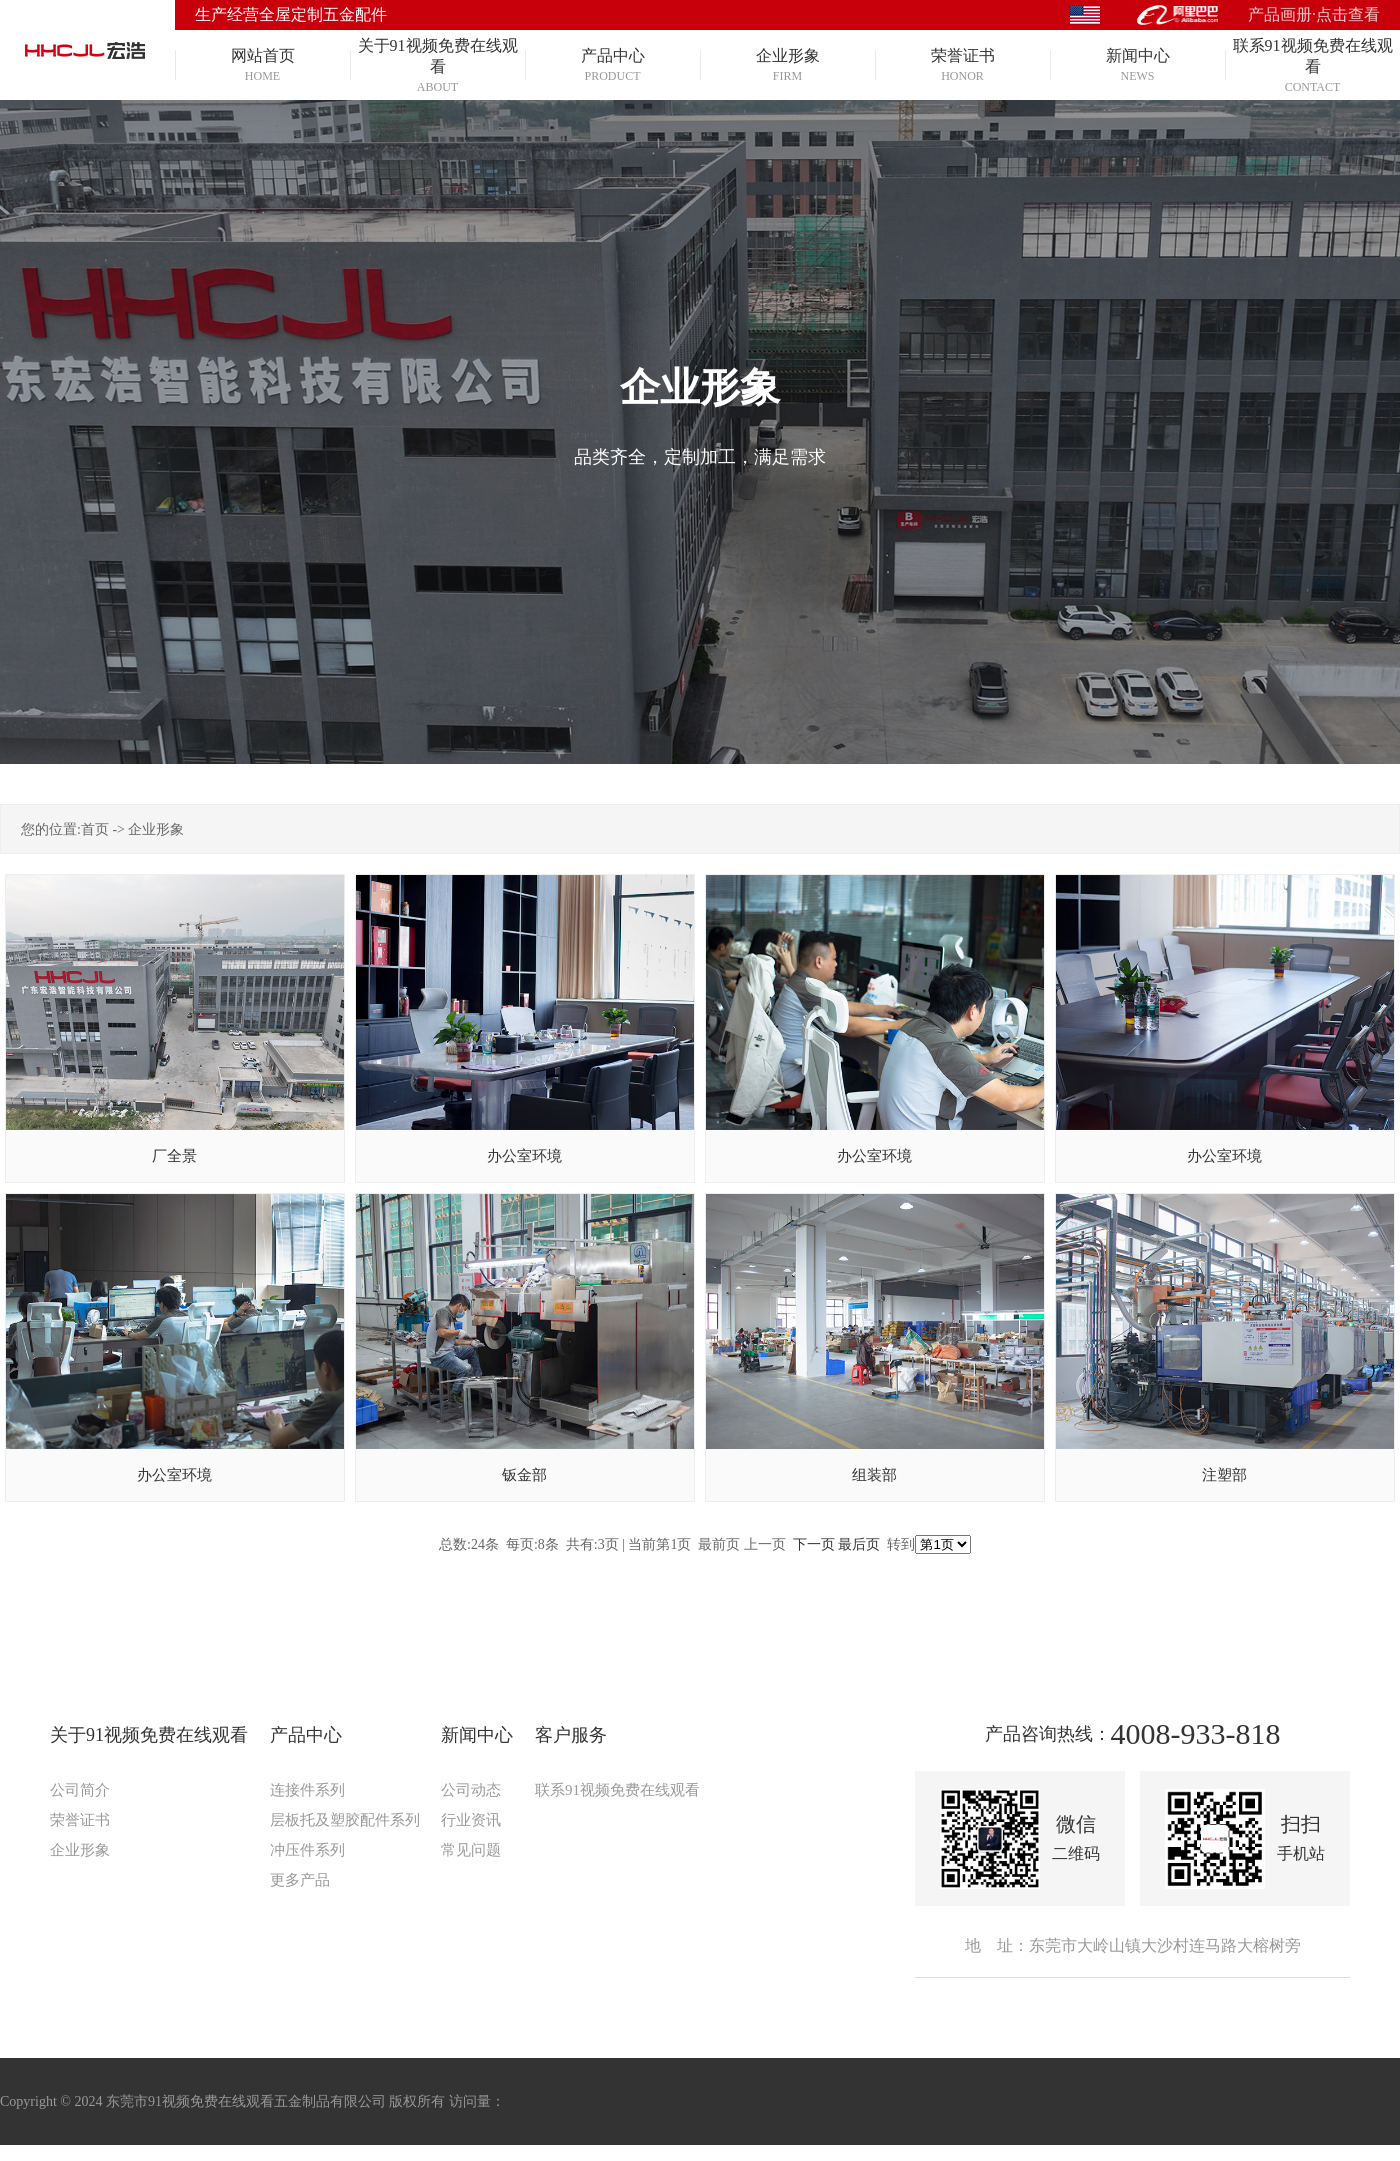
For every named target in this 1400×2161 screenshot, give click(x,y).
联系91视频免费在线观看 (617, 1790)
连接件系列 (307, 1790)
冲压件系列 (307, 1850)
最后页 (859, 1544)
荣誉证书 (80, 1820)
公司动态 (471, 1790)
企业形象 (156, 829)
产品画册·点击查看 (1314, 14)
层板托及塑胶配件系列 (345, 1820)
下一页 (814, 1544)
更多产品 (300, 1880)
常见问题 (471, 1850)
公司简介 (80, 1790)
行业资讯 (471, 1820)
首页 (95, 829)
